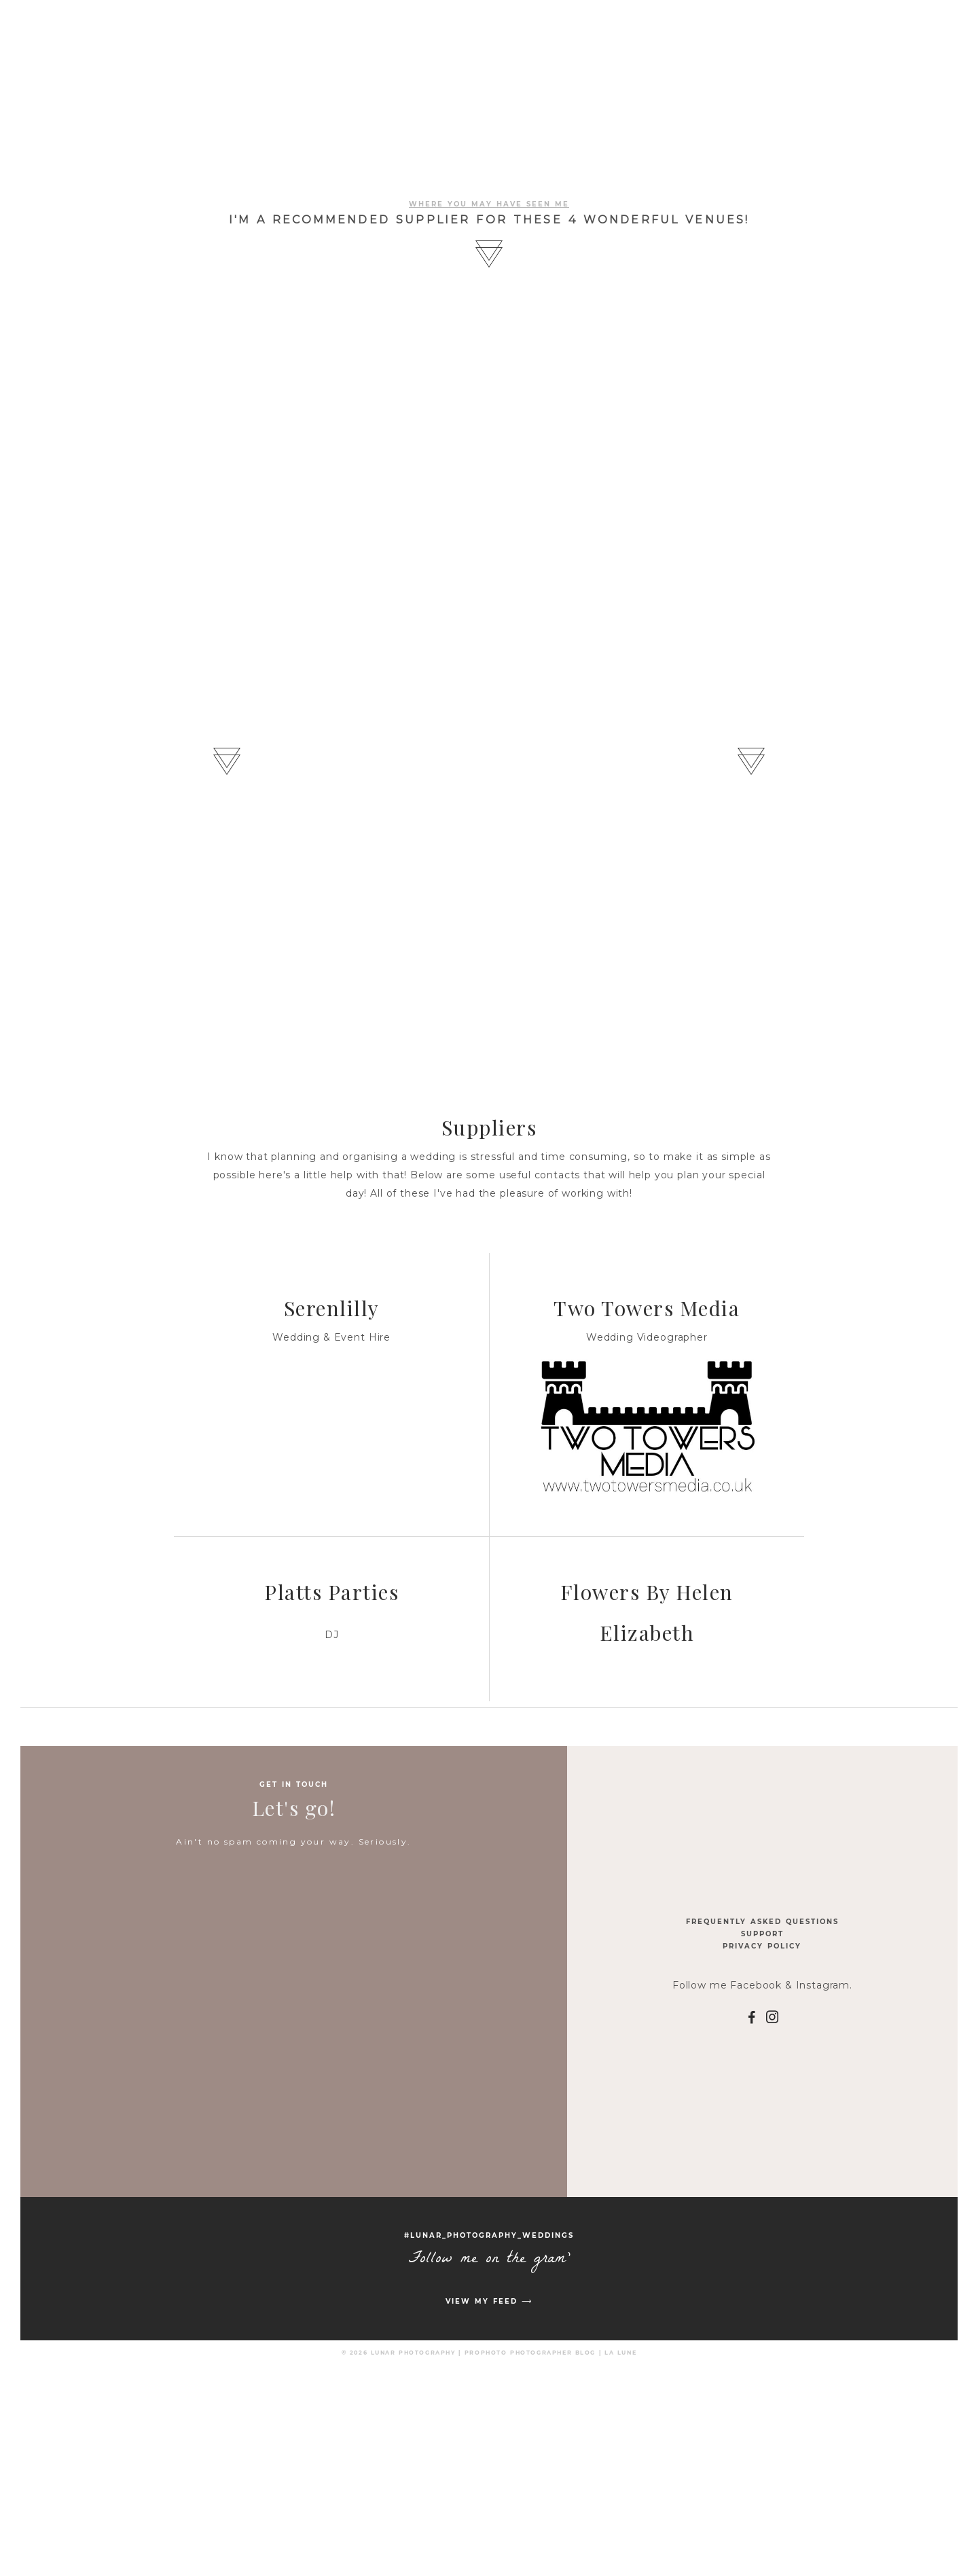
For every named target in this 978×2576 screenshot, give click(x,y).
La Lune (620, 2352)
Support (762, 1933)
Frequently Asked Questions (762, 1921)
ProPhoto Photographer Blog (530, 2352)
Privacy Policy (762, 1946)
